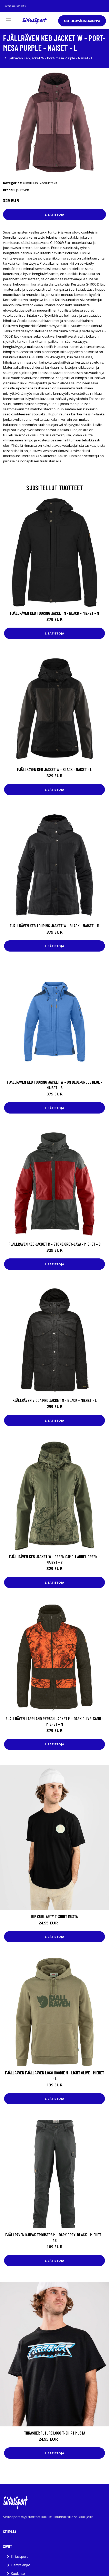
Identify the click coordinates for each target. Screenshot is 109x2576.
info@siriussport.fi (15, 6)
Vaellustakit (48, 183)
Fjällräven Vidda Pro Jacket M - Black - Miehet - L (54, 1400)
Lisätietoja (54, 214)
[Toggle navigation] (8, 20)
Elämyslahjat (20, 2565)
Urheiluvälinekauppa (82, 21)
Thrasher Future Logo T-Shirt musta (54, 2432)
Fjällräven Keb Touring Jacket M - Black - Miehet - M (54, 613)
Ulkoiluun (30, 183)
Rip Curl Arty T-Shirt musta (54, 1916)
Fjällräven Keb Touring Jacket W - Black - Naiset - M (54, 925)
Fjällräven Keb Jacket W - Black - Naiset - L (54, 769)
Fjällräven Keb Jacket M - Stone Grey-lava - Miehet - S (54, 1243)
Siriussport (19, 2556)
